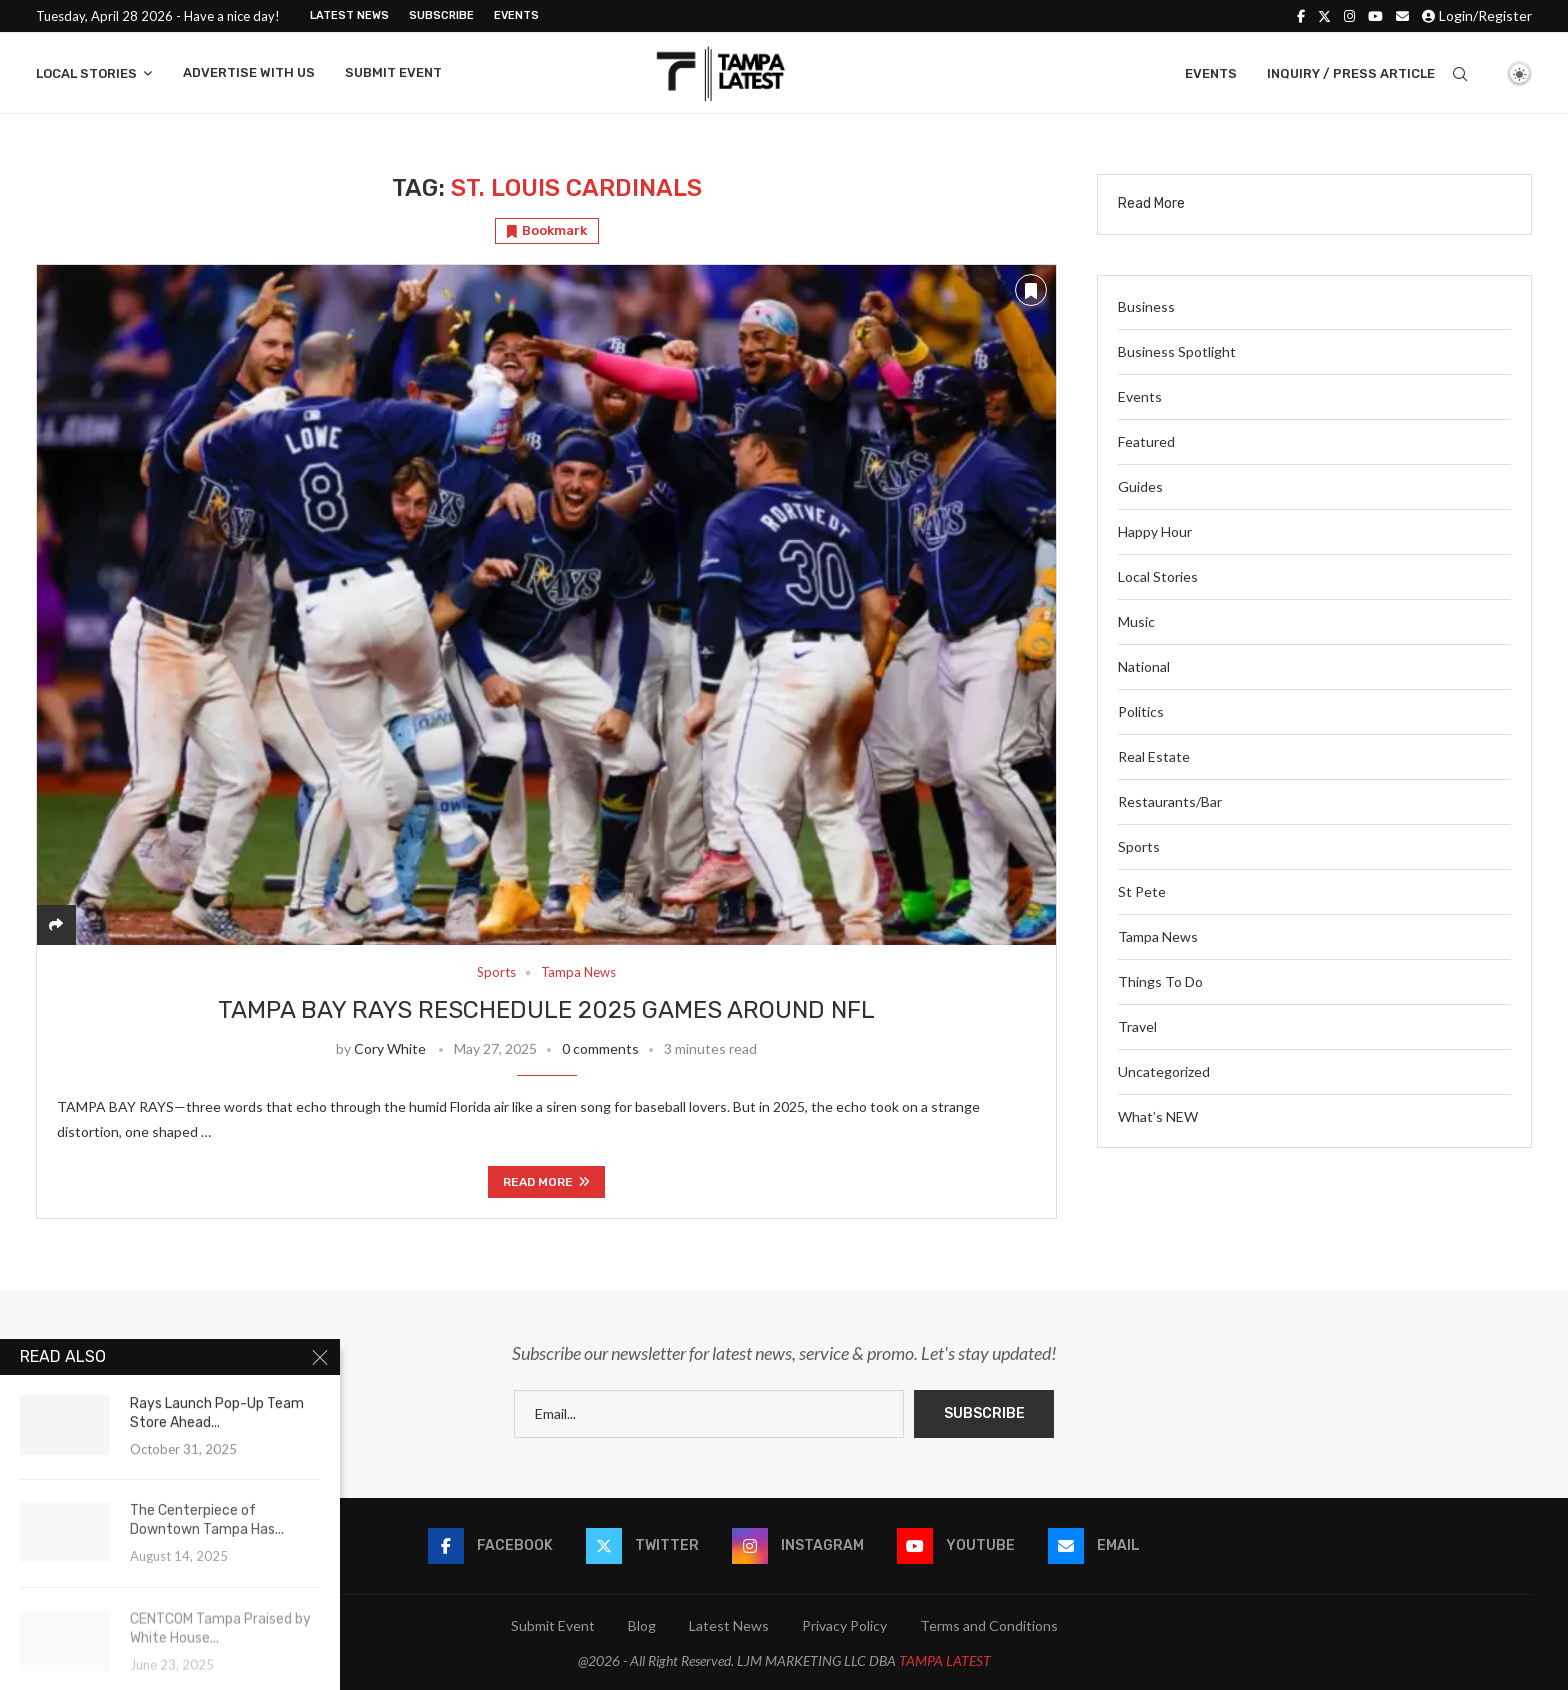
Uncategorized (1164, 1071)
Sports (1139, 846)
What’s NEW (1158, 1116)
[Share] (56, 924)
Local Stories (86, 73)
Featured (1146, 441)
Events (516, 15)
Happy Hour (1155, 531)
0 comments (600, 1048)
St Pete (1142, 891)
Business (1146, 306)
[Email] (1402, 16)
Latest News (349, 15)
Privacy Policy (844, 1625)
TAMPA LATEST (945, 1660)
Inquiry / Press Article (1351, 73)
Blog (642, 1625)
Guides (1140, 486)
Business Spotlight (1177, 351)
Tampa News (1158, 936)
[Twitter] (1324, 16)
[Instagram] (1349, 16)
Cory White (390, 1048)
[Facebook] (1301, 16)
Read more (546, 1182)
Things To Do (1160, 981)
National (1144, 666)
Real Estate (1154, 756)
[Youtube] (1375, 16)
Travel (1137, 1026)
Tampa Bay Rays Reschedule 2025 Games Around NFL (546, 1010)
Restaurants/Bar (1170, 801)
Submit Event (393, 72)
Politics (1141, 711)
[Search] (1460, 74)
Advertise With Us (249, 72)
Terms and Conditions (989, 1625)
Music (1136, 621)
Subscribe (441, 15)
